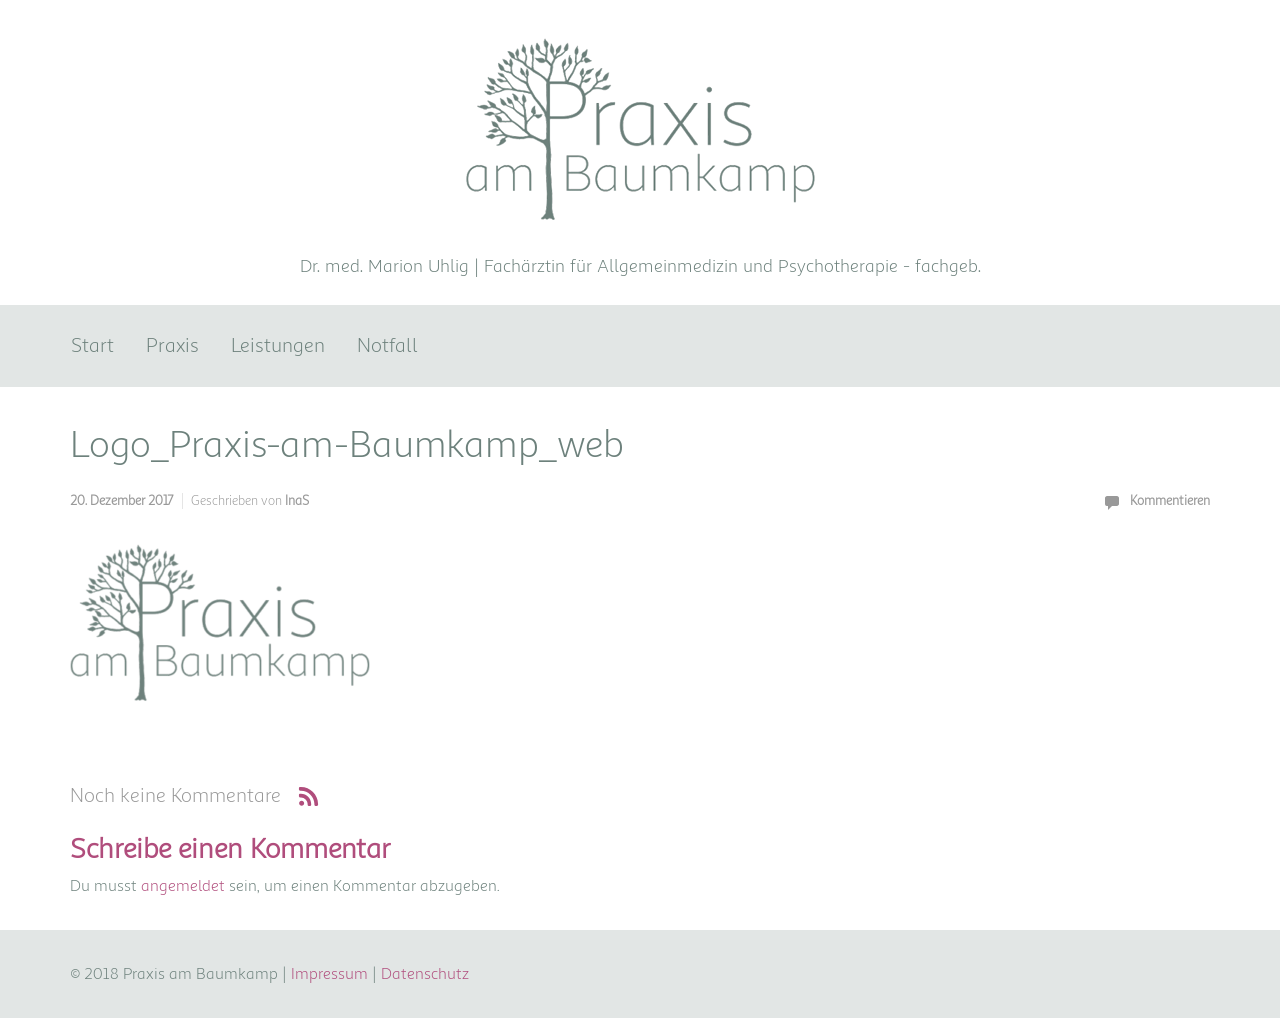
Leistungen (278, 345)
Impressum (329, 974)
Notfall (387, 345)
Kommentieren (1170, 501)
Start (92, 345)
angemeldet (183, 886)
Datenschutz (425, 974)
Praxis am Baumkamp (640, 235)
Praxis (172, 345)
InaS (297, 501)
